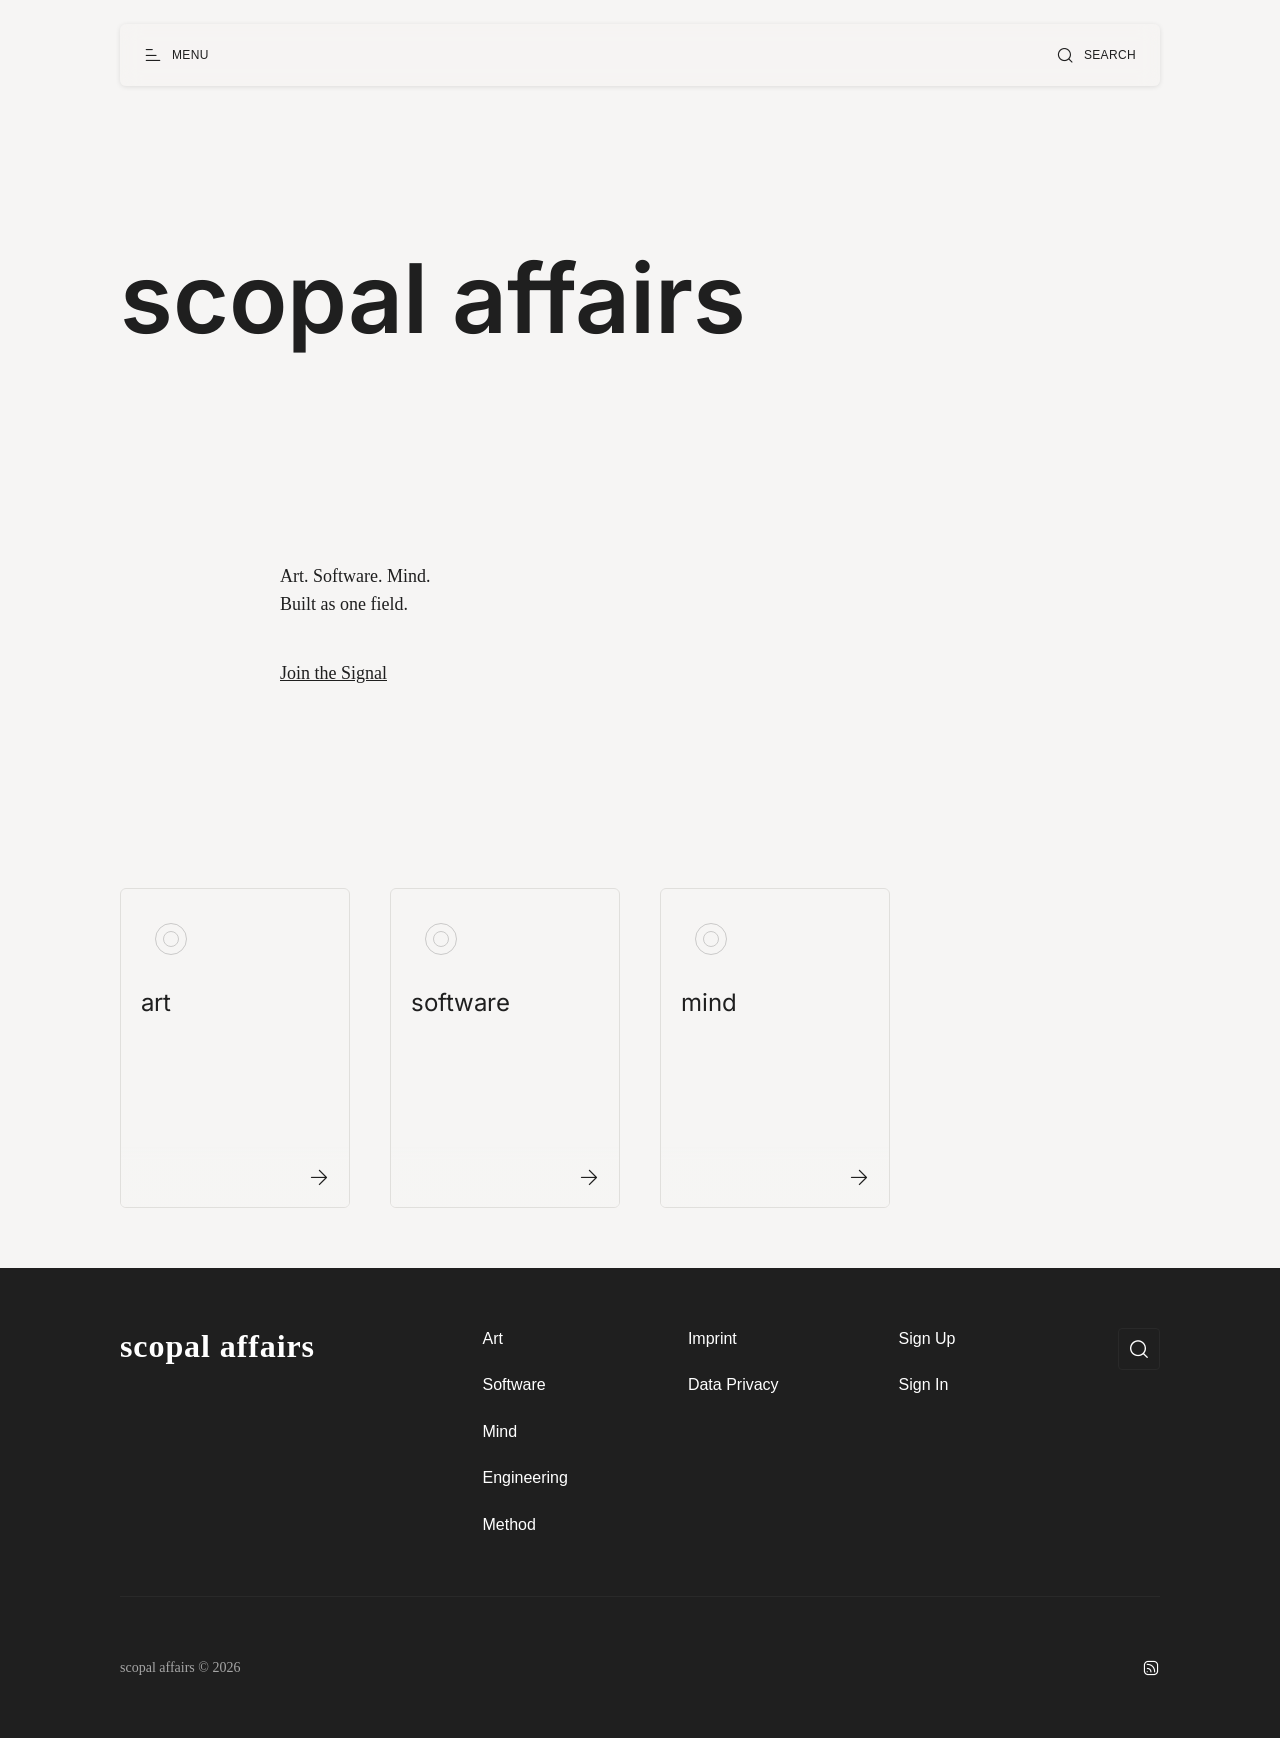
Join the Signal (333, 673)
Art (492, 1338)
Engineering (524, 1477)
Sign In (924, 1384)
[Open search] (1096, 55)
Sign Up (927, 1338)
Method (508, 1524)
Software (513, 1384)
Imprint (712, 1338)
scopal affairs (217, 1346)
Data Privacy (733, 1384)
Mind (499, 1431)
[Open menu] (176, 55)
